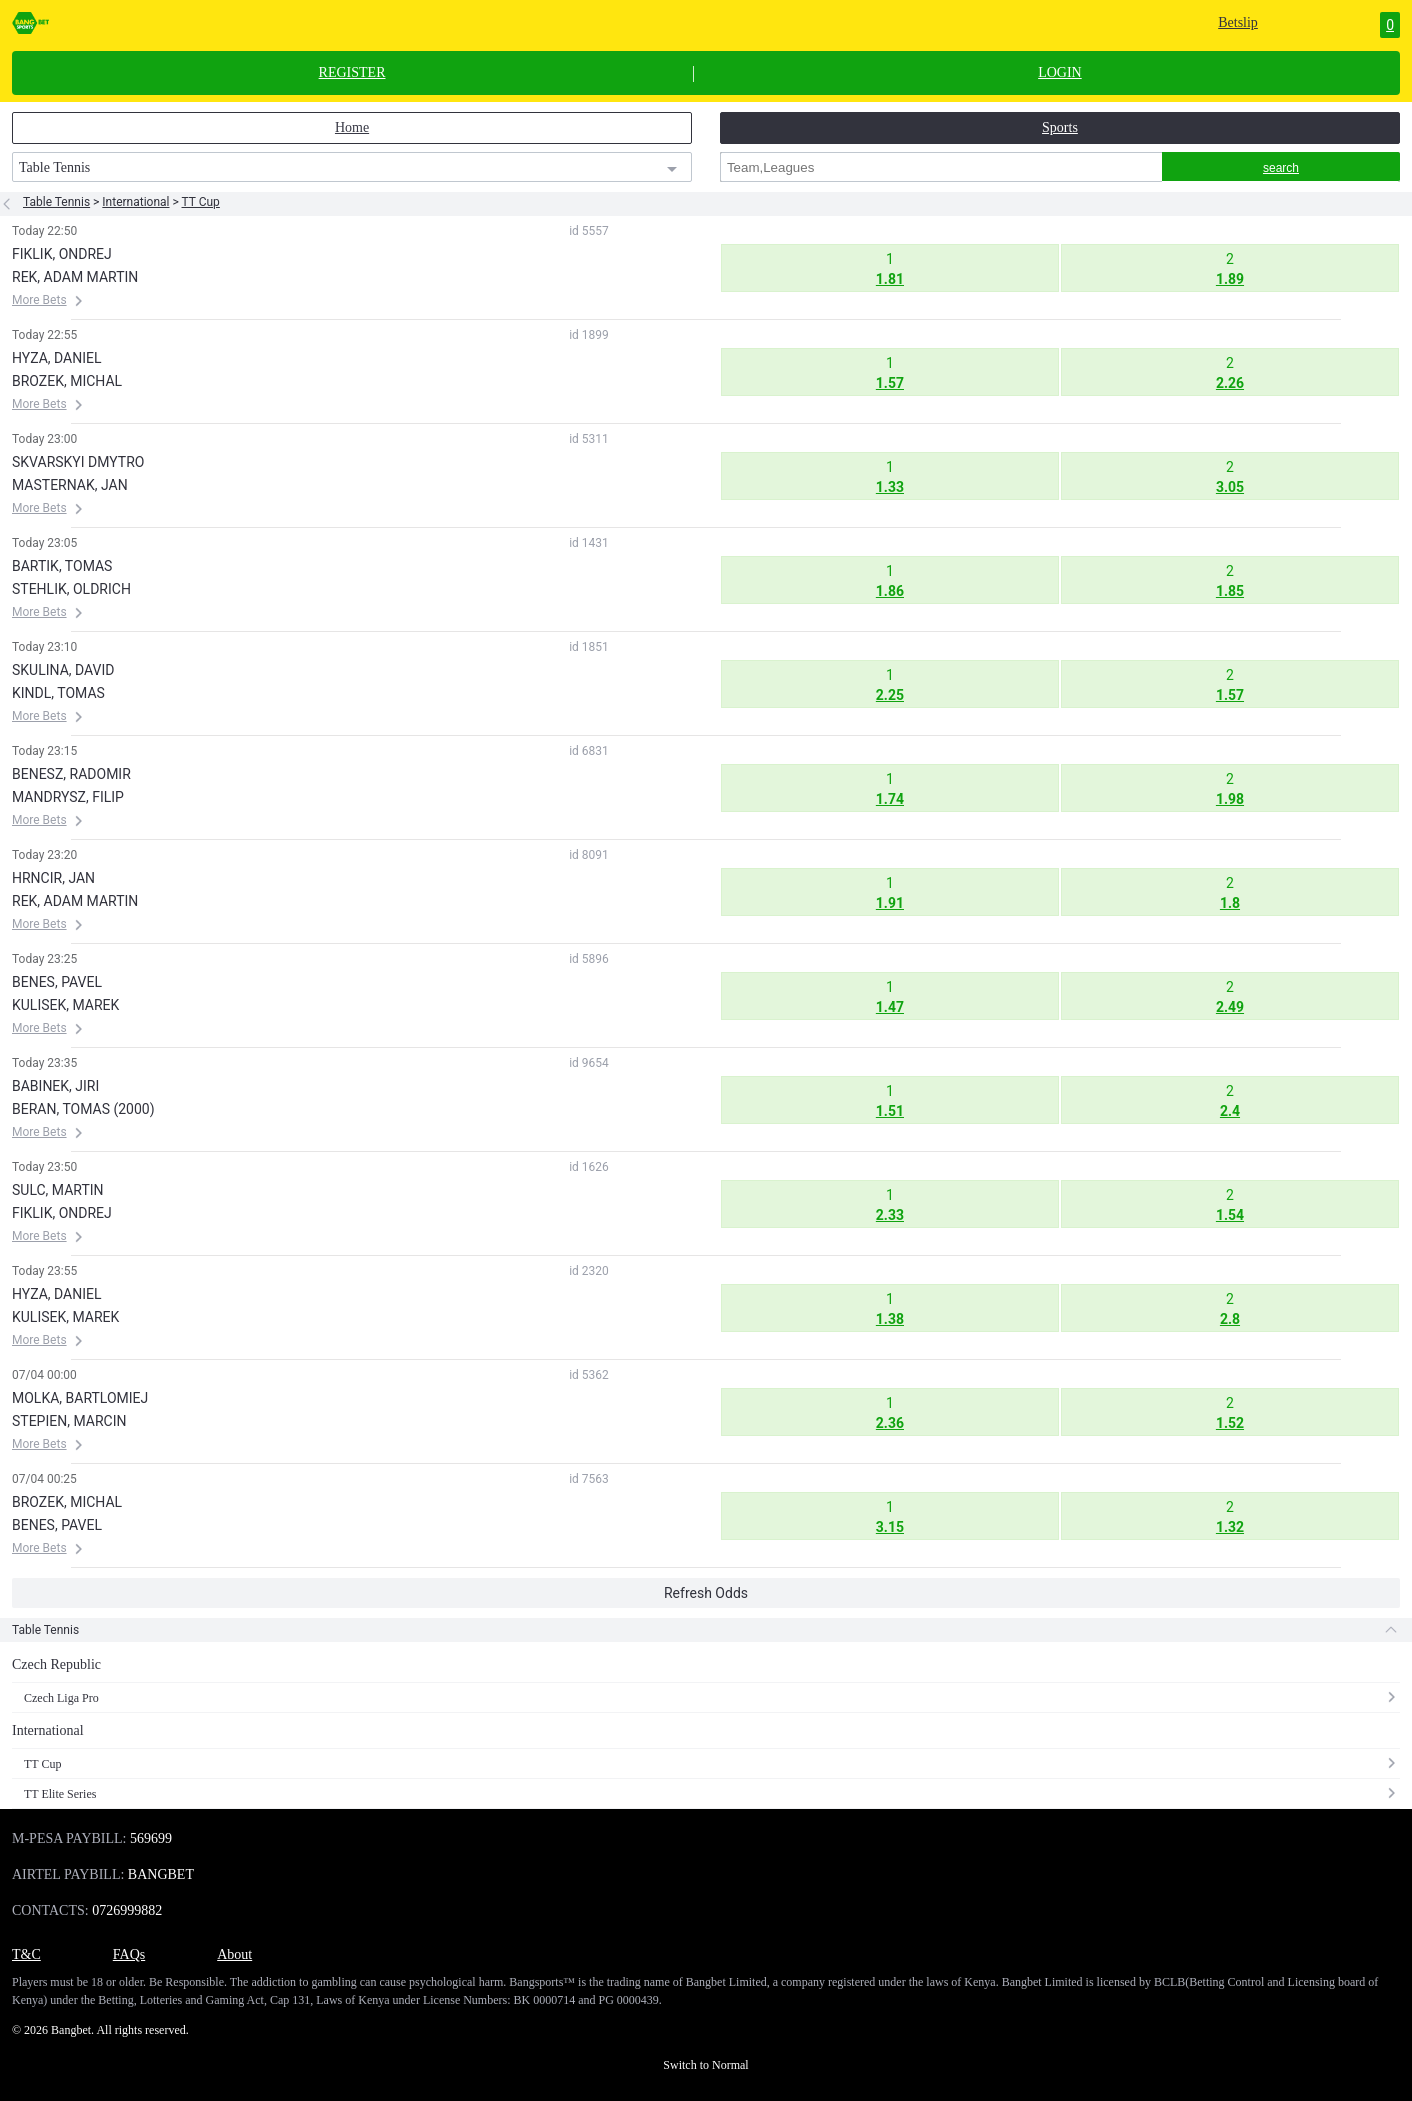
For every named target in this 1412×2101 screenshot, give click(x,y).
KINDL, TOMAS (58, 693)
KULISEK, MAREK (65, 1005)
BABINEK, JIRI (55, 1086)
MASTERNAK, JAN (70, 485)
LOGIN (1060, 73)
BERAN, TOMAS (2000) (83, 1109)
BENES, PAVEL (57, 982)
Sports (1060, 127)
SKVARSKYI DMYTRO (78, 462)
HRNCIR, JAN (53, 878)
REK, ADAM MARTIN (75, 277)
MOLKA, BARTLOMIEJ (80, 1398)
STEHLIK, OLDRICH (71, 589)
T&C (26, 1954)
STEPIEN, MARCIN (69, 1421)
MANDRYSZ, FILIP (68, 797)
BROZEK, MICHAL (67, 381)
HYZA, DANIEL (57, 358)
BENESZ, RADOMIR (71, 774)
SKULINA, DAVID (63, 670)
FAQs (129, 1954)
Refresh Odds (706, 1593)
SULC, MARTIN (58, 1190)
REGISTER (352, 73)
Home (352, 127)
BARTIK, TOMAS (62, 566)
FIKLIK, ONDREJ (62, 254)
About (234, 1954)
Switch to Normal (705, 2065)
